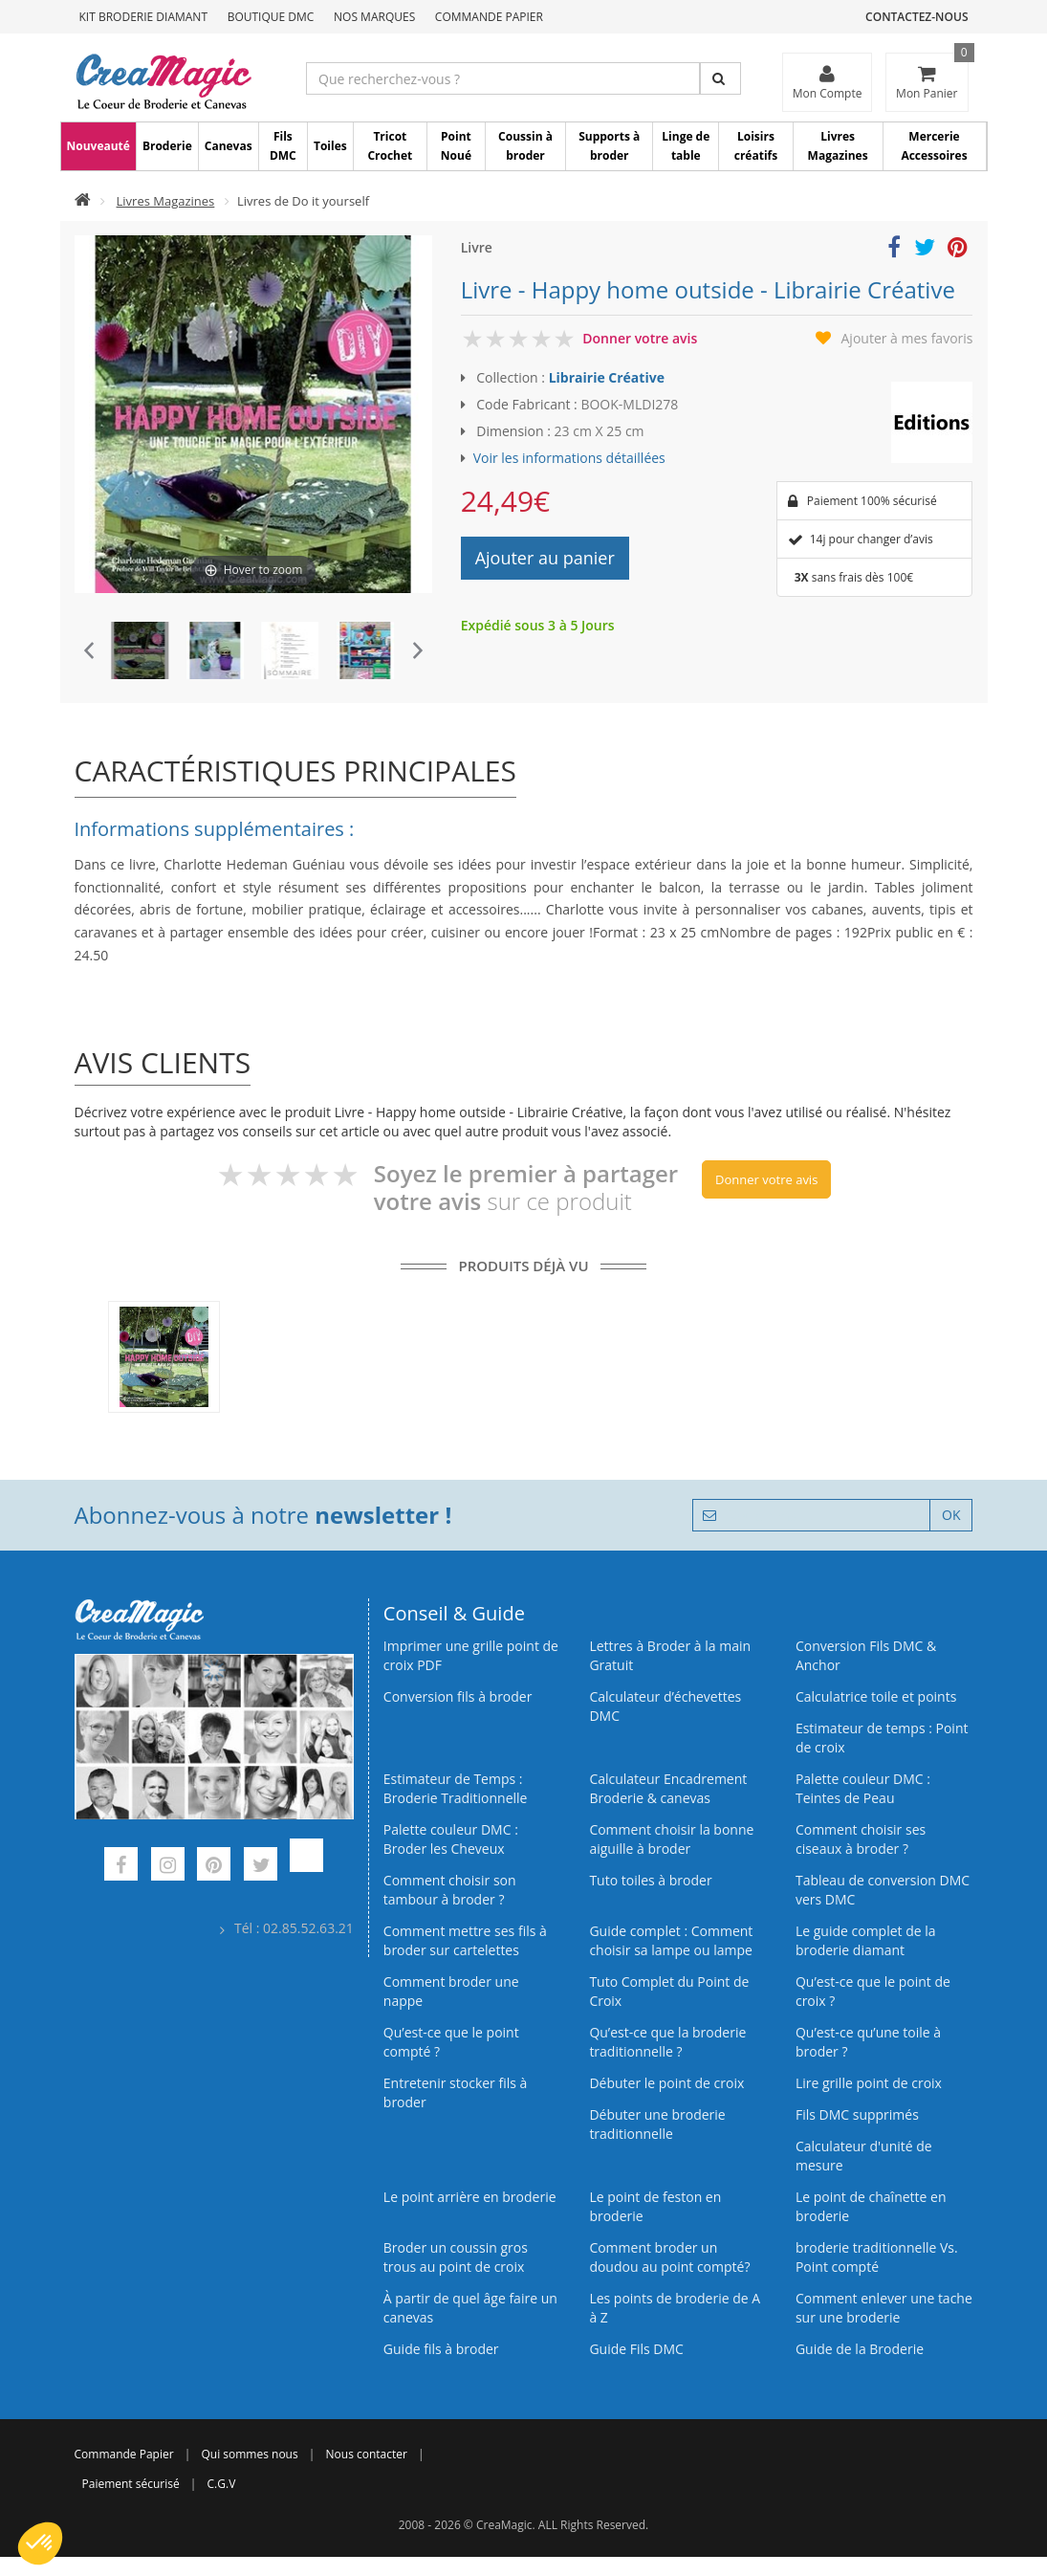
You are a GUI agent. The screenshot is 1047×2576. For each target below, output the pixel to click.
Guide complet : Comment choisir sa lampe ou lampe (671, 1940)
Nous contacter (366, 2454)
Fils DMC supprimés (857, 2114)
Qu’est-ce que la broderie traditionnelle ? (667, 2041)
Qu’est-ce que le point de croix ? (873, 1991)
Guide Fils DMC (636, 2349)
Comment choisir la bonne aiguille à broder (671, 1839)
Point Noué (456, 146)
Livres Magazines (838, 146)
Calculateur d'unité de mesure (864, 2155)
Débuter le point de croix (666, 2083)
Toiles (330, 146)
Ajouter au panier (545, 557)
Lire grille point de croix (869, 2083)
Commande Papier (489, 17)
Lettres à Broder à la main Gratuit (670, 1655)
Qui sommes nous (249, 2454)
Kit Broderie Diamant (143, 17)
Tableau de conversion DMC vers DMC (883, 1889)
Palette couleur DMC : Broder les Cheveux (450, 1839)
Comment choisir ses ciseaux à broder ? (861, 1839)
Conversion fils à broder (458, 1696)
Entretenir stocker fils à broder (455, 2092)
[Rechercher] (720, 78)
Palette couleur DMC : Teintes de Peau (863, 1788)
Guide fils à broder (441, 2349)
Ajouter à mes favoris (907, 338)
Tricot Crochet (389, 146)
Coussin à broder (525, 146)
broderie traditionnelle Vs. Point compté (877, 2257)
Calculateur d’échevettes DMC (665, 1706)
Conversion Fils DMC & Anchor (866, 1655)
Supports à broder (609, 146)
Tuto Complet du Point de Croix (669, 1991)
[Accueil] (83, 200)
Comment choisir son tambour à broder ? (449, 1889)
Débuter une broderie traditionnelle (657, 2124)
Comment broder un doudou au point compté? (669, 2257)
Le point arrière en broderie (469, 2197)
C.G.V (221, 2484)
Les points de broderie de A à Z (674, 2307)
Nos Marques (374, 17)
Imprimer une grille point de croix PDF (470, 1655)
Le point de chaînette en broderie (871, 2206)
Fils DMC (283, 146)
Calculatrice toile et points (876, 1696)
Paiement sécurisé (131, 2484)
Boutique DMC (271, 17)
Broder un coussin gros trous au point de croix (455, 2257)
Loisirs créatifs (755, 146)
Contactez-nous (916, 17)
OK (951, 1515)
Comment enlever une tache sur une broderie (884, 2307)
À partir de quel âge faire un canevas (470, 2307)
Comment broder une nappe (451, 1991)
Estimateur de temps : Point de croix (882, 1737)
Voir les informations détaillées (569, 458)
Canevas (228, 146)
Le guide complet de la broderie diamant (866, 1940)
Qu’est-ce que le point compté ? (451, 2041)
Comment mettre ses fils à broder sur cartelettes (465, 1940)
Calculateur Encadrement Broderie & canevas (668, 1788)
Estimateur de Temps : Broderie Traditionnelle (455, 1788)
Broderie (167, 146)
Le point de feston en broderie (655, 2206)
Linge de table (685, 146)
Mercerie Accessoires (934, 146)
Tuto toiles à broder (650, 1880)
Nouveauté (98, 146)
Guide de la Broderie (860, 2349)
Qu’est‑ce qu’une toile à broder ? (868, 2041)
